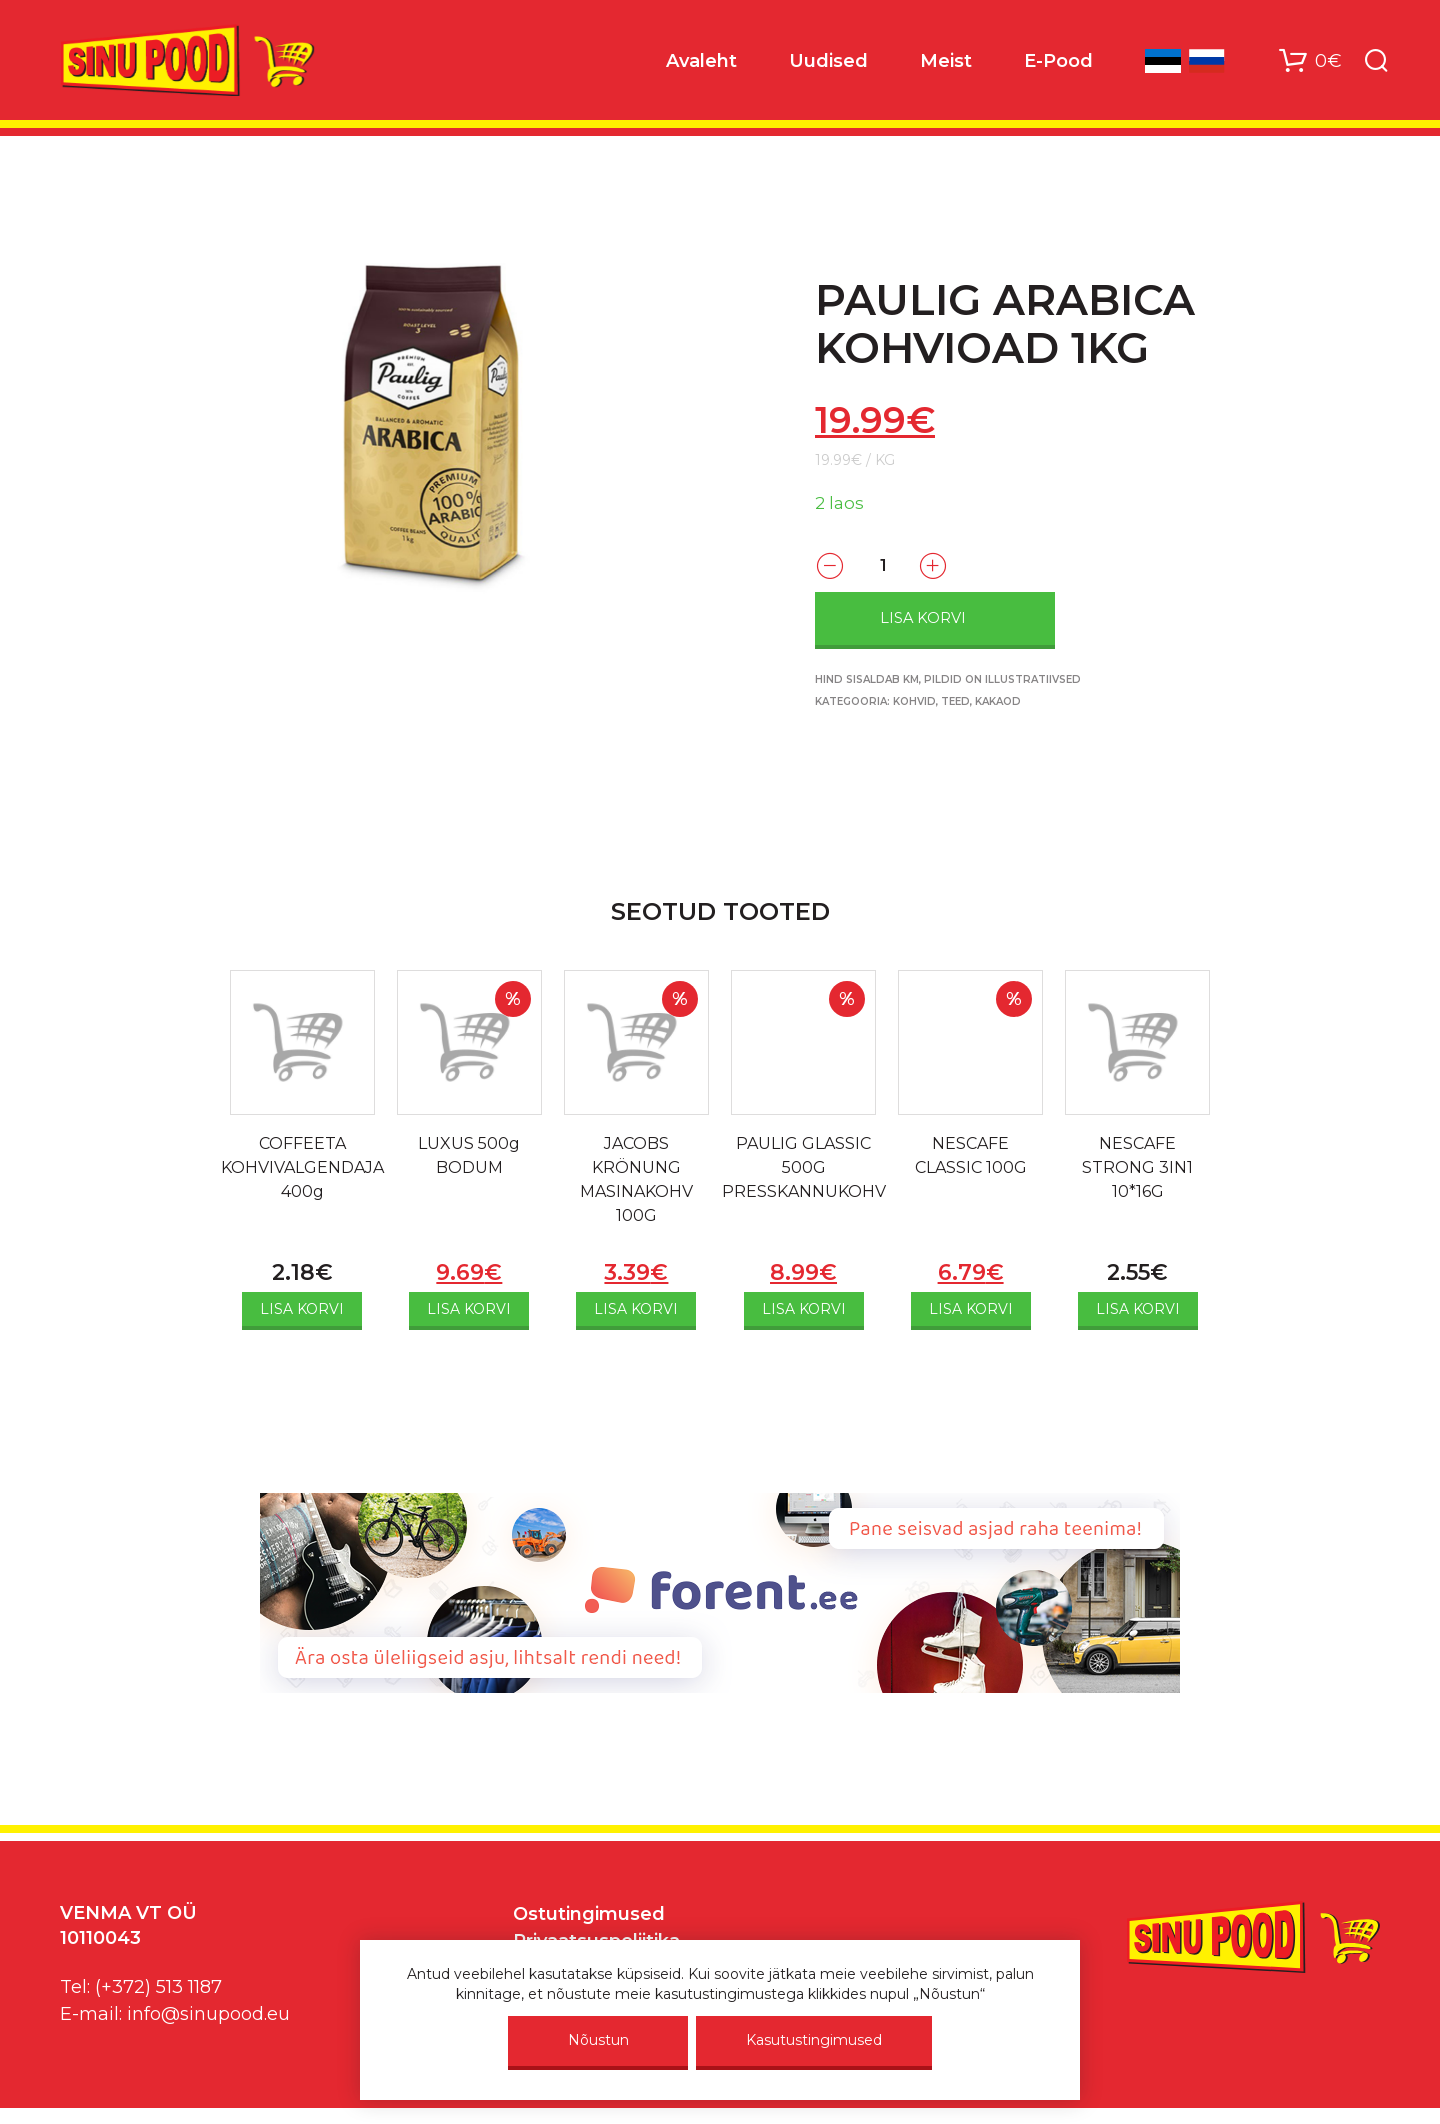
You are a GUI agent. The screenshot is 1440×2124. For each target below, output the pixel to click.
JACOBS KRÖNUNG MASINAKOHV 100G (636, 1179)
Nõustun (598, 2040)
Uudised (828, 61)
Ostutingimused (589, 1914)
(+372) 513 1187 (158, 1987)
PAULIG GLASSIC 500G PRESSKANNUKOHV (804, 1167)
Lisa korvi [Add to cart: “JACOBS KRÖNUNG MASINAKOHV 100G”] (636, 1309)
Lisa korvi (923, 618)
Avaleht (701, 61)
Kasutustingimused (814, 2040)
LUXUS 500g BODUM (469, 1155)
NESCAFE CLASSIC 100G (971, 1155)
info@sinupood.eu (208, 2014)
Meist (946, 61)
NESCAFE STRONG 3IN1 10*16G (1137, 1167)
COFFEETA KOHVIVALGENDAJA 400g (302, 1167)
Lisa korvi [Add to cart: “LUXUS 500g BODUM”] (469, 1309)
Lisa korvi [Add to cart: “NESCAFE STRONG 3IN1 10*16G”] (1138, 1309)
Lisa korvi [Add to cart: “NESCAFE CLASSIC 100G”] (971, 1309)
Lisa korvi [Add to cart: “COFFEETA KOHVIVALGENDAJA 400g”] (302, 1309)
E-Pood (1058, 61)
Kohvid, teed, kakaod (957, 701)
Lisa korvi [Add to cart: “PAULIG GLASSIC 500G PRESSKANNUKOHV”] (804, 1309)
